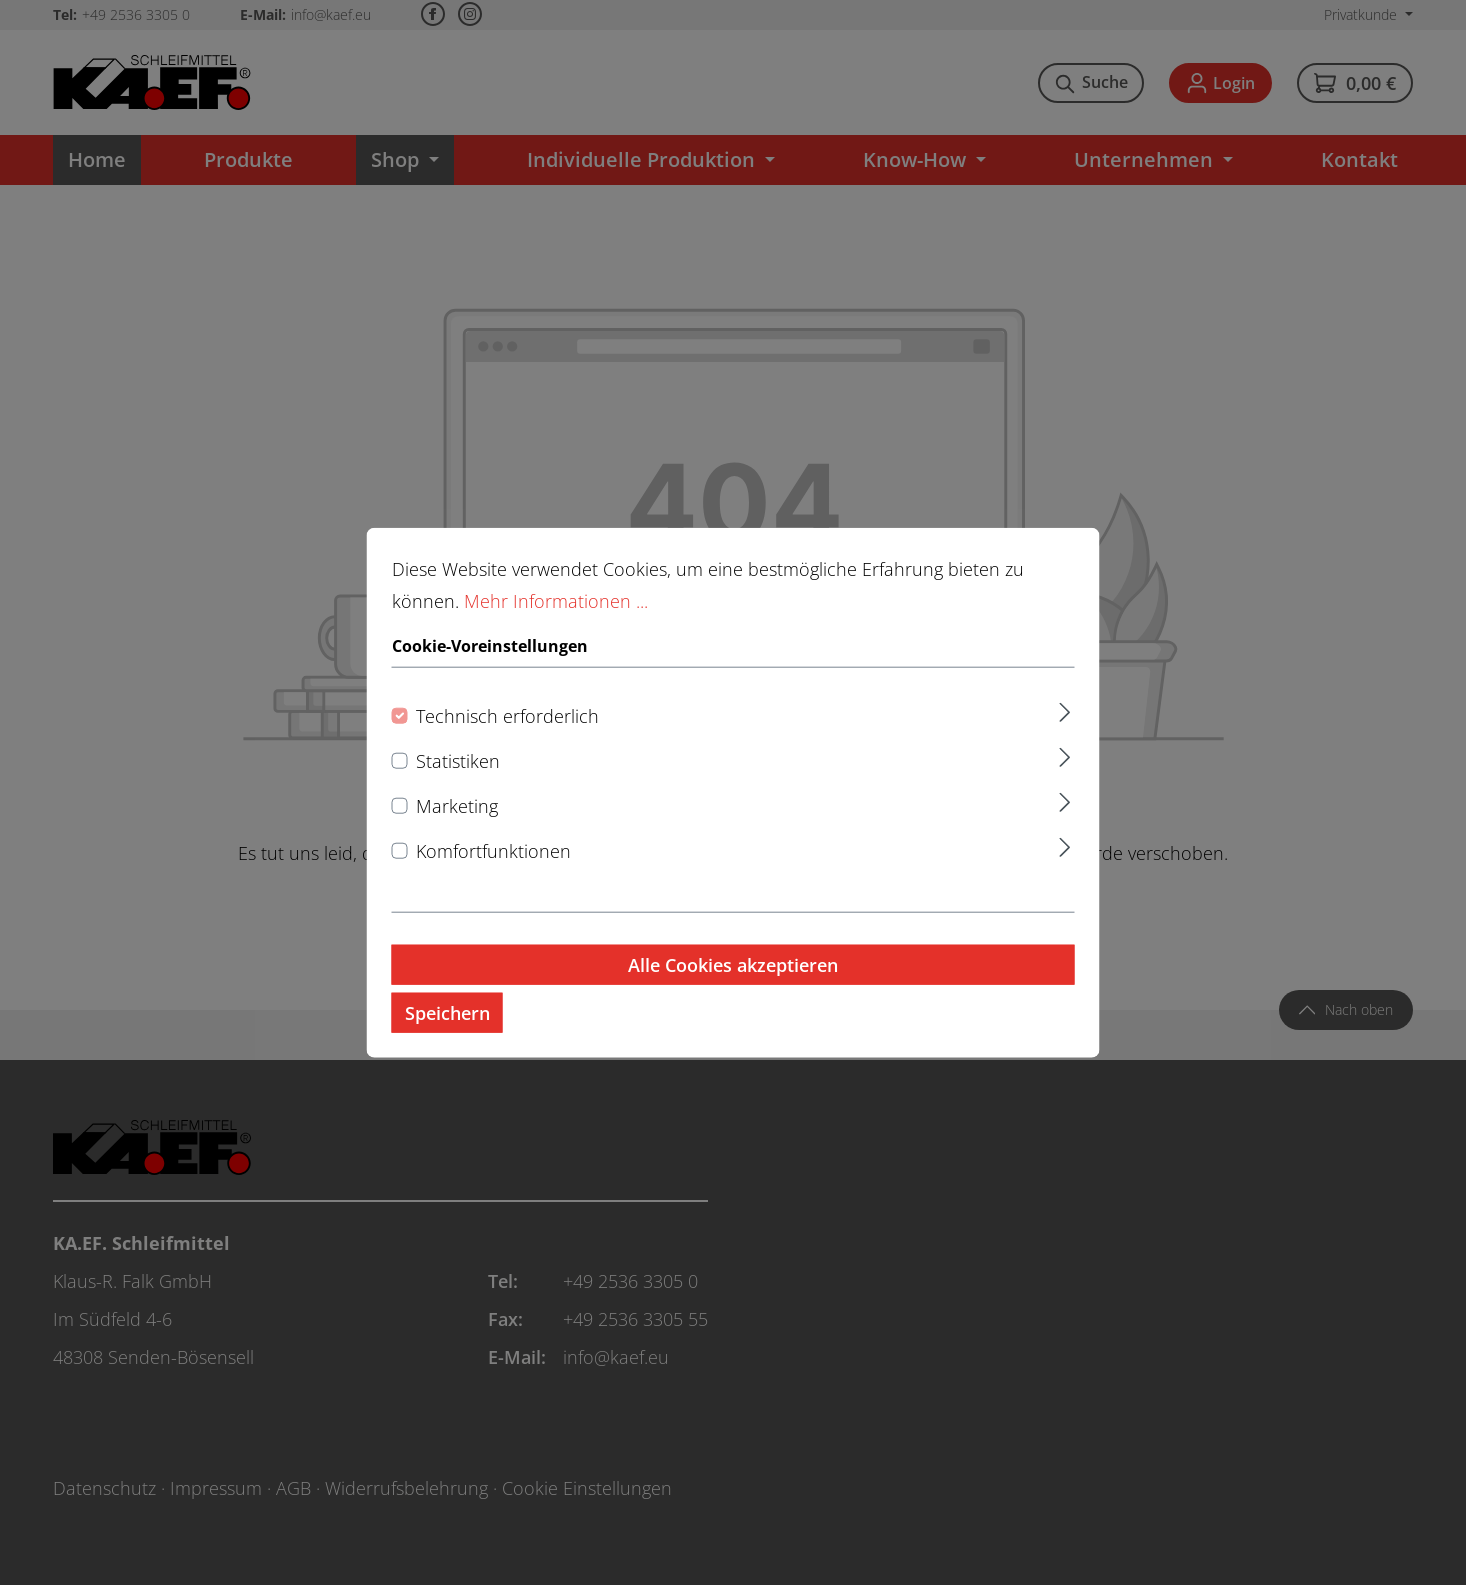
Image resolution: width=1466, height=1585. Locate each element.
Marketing (457, 827)
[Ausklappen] (1064, 730)
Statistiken (458, 782)
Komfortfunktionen (493, 872)
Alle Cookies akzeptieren (733, 986)
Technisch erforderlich (507, 737)
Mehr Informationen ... (556, 623)
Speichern (447, 1034)
